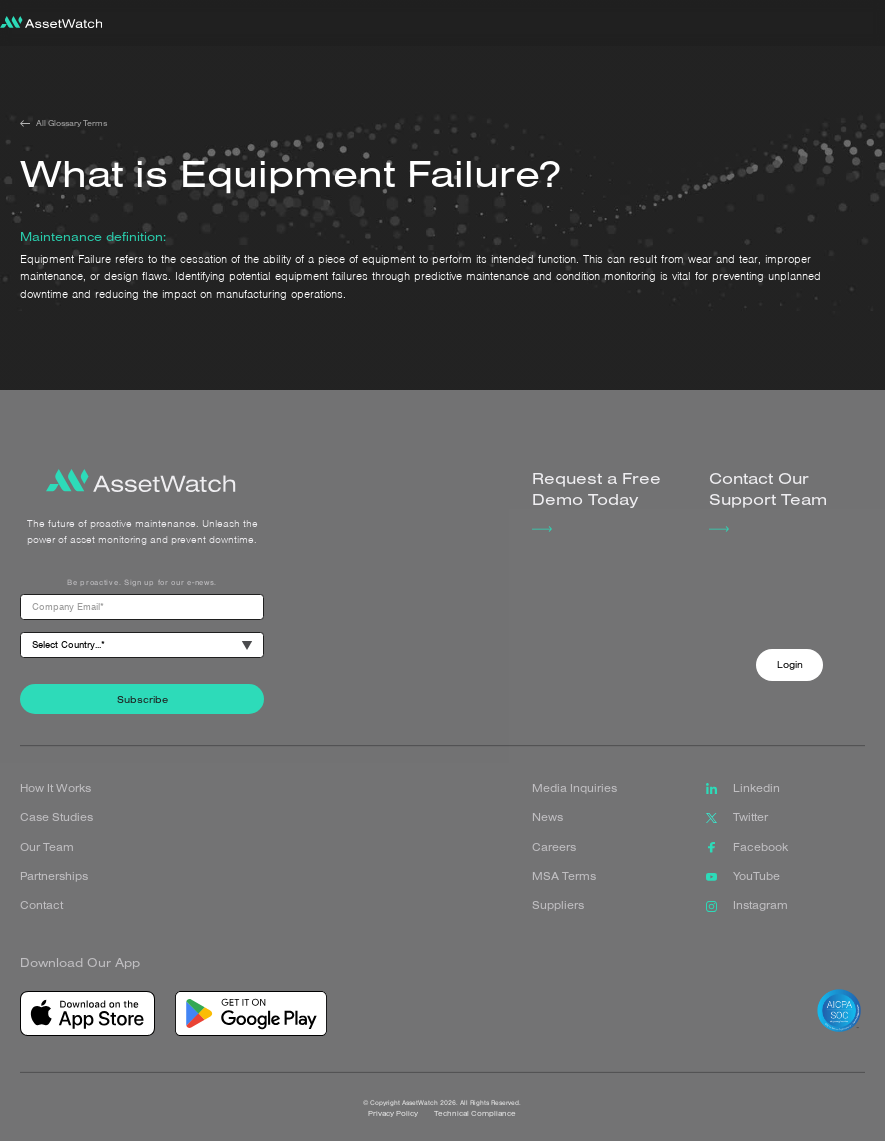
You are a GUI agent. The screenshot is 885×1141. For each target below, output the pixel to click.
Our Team (47, 847)
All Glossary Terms (71, 123)
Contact (41, 905)
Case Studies (56, 817)
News (547, 817)
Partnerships (54, 876)
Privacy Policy (394, 1124)
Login (790, 664)
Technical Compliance (476, 1124)
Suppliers (558, 905)
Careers (554, 847)
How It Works (55, 788)
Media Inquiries (574, 788)
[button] (867, 23)
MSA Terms (564, 876)
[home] (51, 23)
